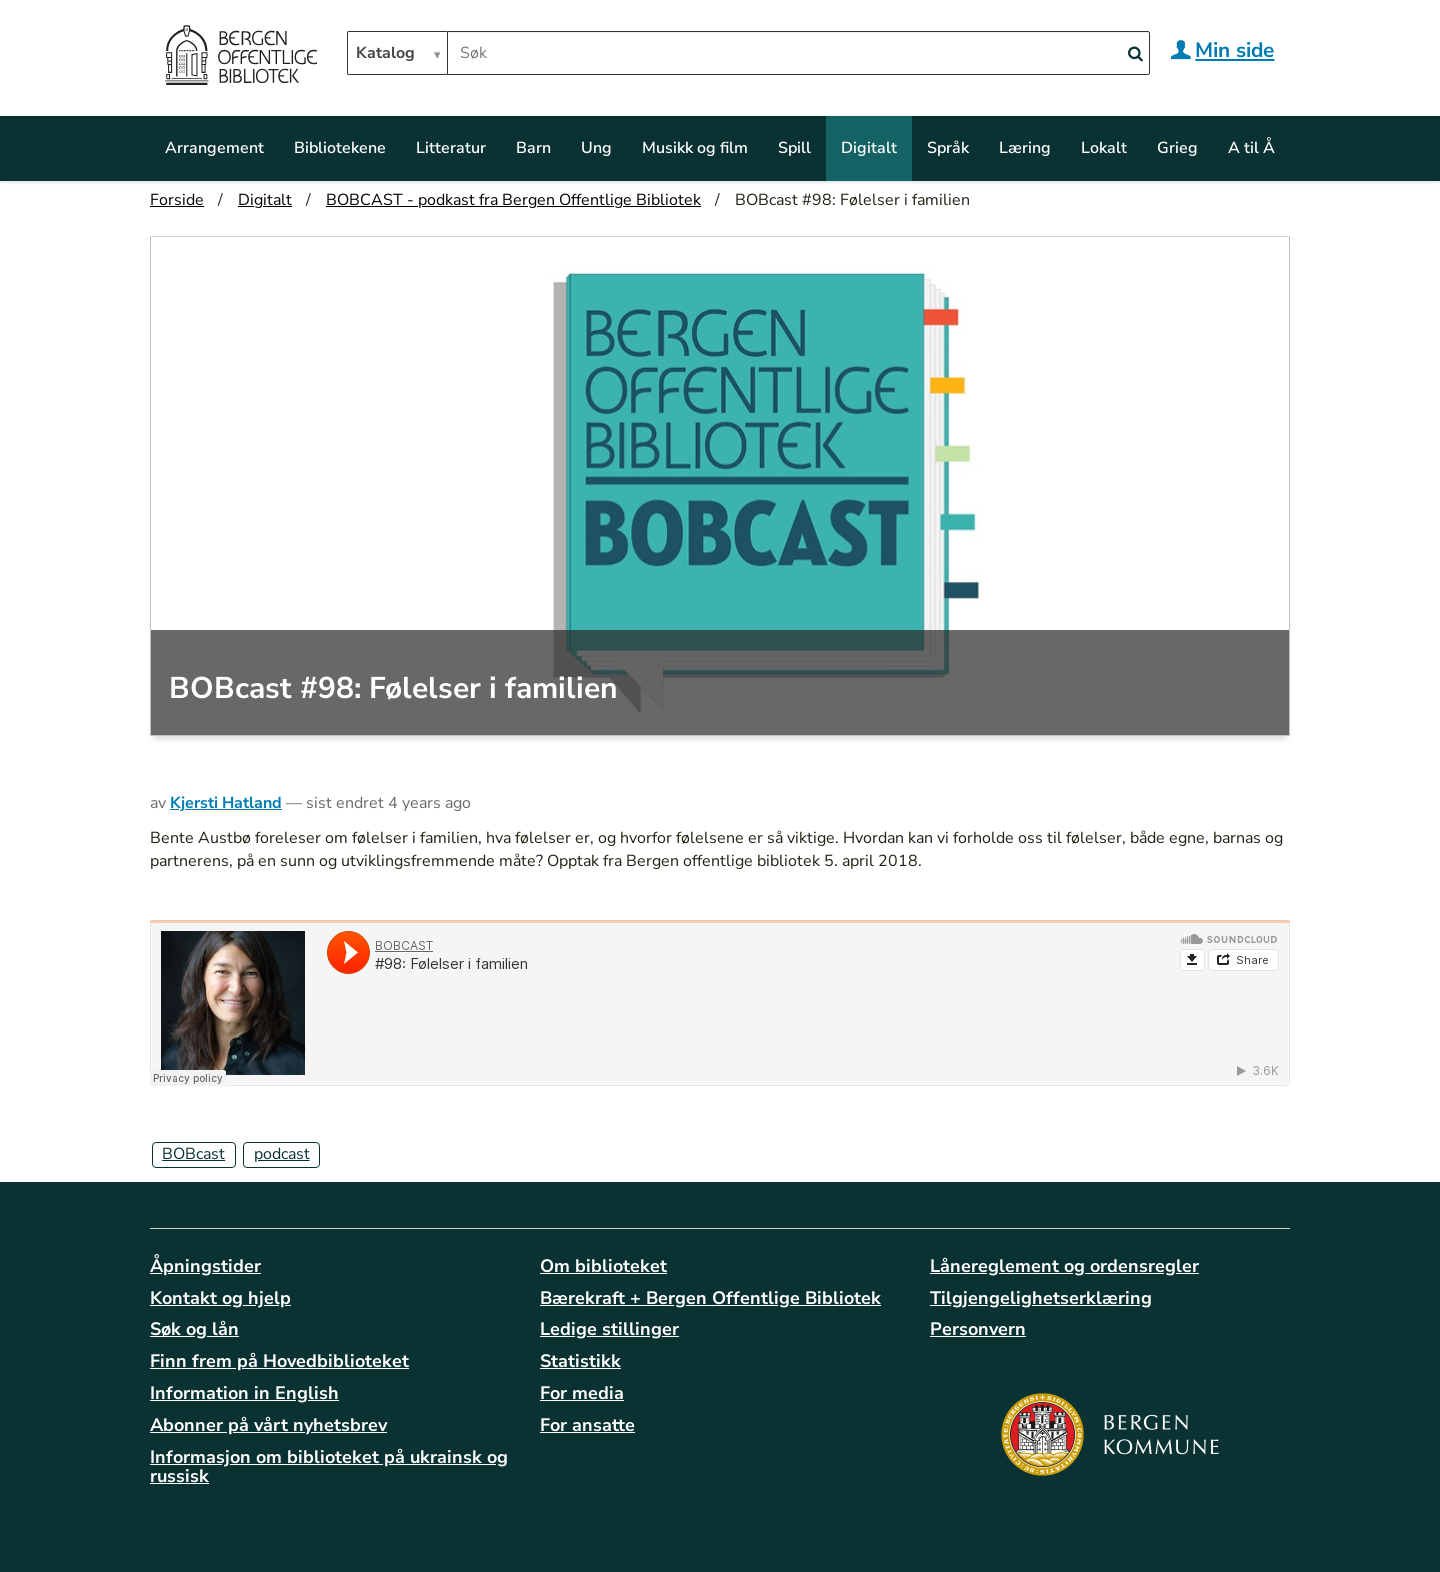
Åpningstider (205, 1266)
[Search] (1135, 54)
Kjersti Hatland (226, 803)
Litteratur (451, 148)
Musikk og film (695, 148)
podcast (282, 1154)
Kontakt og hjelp (220, 1298)
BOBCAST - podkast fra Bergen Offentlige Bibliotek (513, 200)
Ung (596, 148)
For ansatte (587, 1425)
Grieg (1177, 148)
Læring (1025, 148)
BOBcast (193, 1154)
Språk (948, 148)
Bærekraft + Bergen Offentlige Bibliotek (710, 1298)
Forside (177, 200)
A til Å (1251, 148)
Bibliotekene (340, 148)
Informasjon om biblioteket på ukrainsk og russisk (329, 1467)
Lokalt (1104, 148)
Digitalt (869, 148)
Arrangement (214, 148)
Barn (533, 148)
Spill (794, 148)
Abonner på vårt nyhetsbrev (268, 1425)
